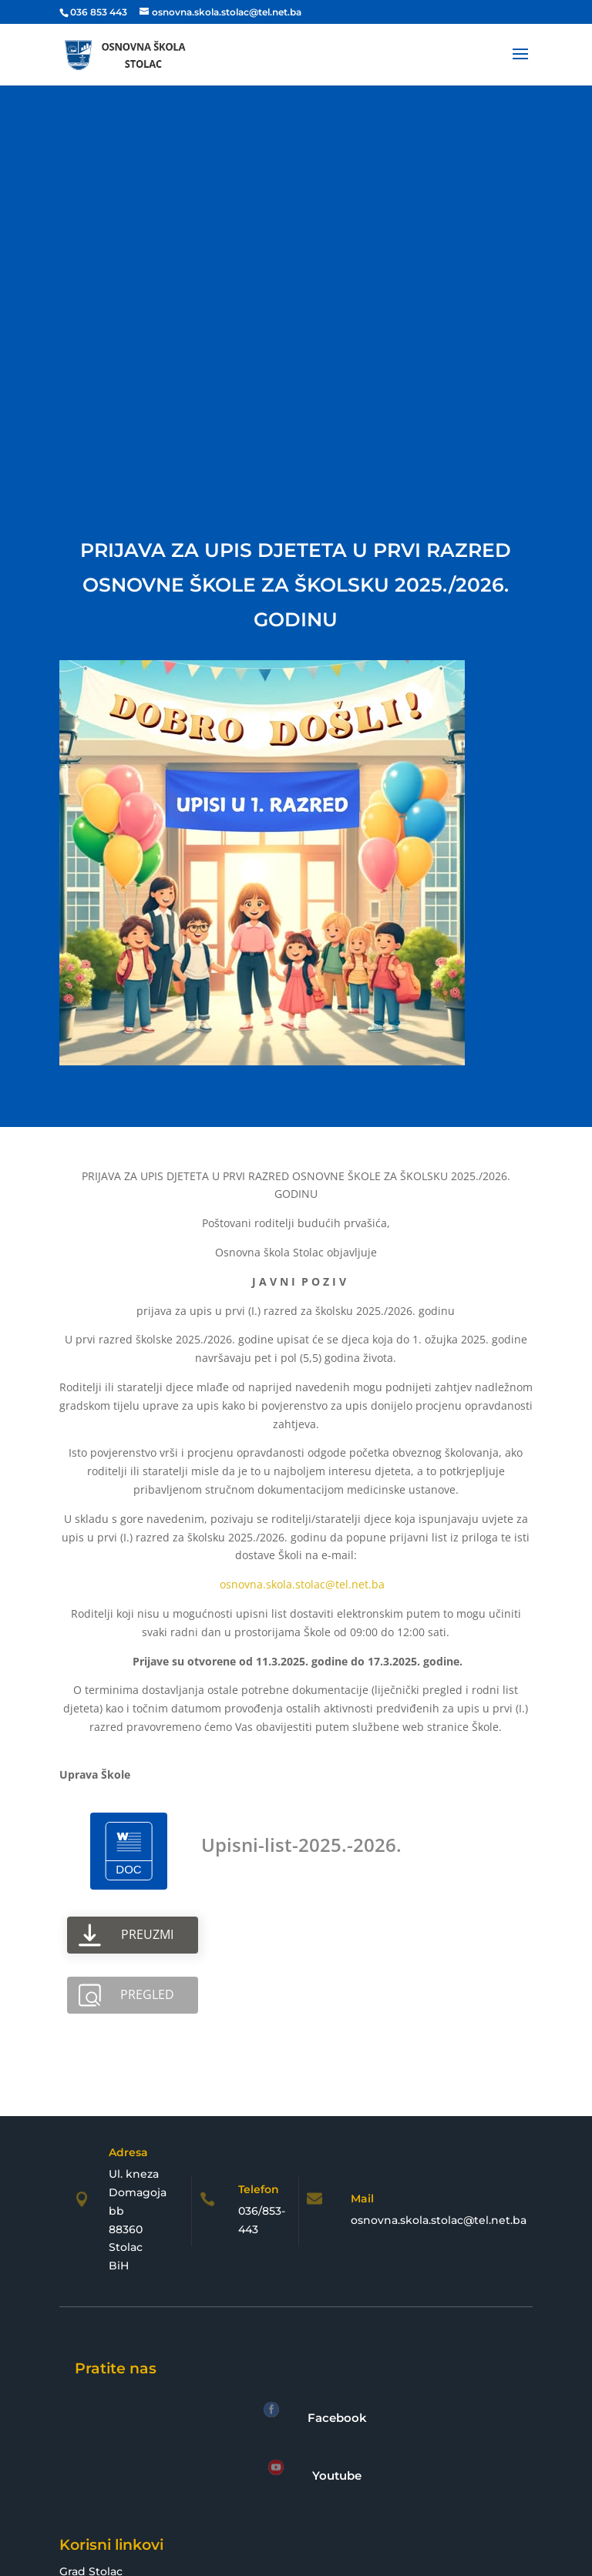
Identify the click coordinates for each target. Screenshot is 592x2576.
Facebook (337, 2417)
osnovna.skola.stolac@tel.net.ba (302, 1584)
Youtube (337, 2475)
